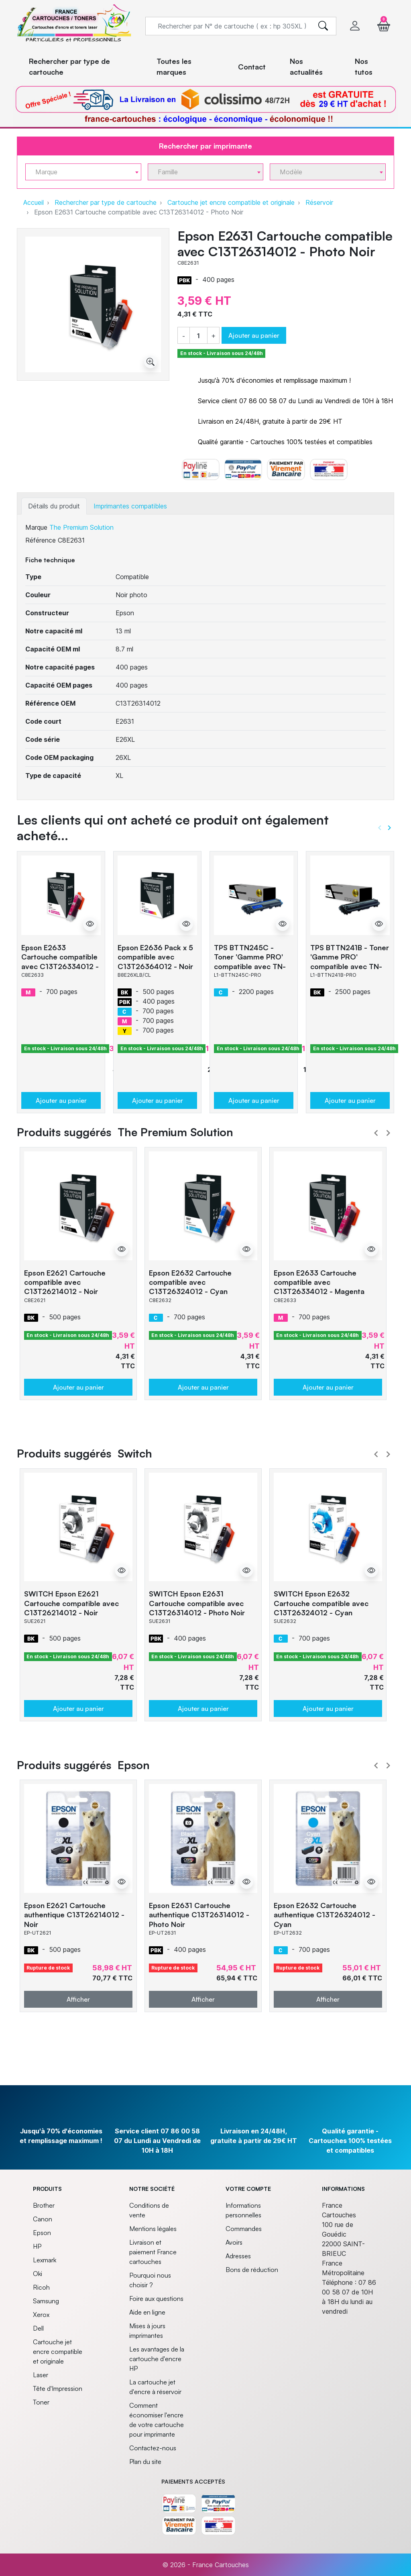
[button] (383, 26)
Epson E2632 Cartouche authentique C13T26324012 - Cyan (324, 1915)
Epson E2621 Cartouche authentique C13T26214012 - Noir (74, 1915)
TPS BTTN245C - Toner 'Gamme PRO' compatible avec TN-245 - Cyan (250, 961)
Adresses (238, 2256)
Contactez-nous (152, 2448)
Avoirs (234, 2242)
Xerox (41, 2315)
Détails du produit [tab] (54, 506)
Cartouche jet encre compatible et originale (231, 202)
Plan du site (145, 2462)
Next (388, 1133)
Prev (376, 1133)
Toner (41, 2402)
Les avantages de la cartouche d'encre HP (156, 2358)
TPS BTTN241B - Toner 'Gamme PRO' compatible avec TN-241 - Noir (349, 961)
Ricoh (41, 2287)
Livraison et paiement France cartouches (153, 2252)
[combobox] (83, 171)
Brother (44, 2205)
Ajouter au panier (253, 335)
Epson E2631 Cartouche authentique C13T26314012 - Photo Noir (199, 1915)
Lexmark (44, 2260)
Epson (42, 2233)
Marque (36, 527)
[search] (323, 26)
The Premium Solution (81, 527)
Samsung (46, 2301)
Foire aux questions (156, 2298)
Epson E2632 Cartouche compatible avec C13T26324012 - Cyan (190, 1282)
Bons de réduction (252, 2270)
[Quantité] (198, 335)
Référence (40, 540)
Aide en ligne (147, 2312)
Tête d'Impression (57, 2388)
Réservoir (319, 202)
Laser (40, 2375)
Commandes (244, 2229)
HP (37, 2246)
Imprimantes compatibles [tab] (130, 506)
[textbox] (80, 172)
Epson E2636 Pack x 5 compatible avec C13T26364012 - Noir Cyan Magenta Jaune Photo (155, 966)
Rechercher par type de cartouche (106, 202)
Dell (38, 2328)
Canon (42, 2219)
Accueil (33, 202)
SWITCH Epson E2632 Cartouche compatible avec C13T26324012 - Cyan (321, 1603)
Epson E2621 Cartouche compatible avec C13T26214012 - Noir (65, 1282)
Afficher (78, 1999)
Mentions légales (153, 2229)
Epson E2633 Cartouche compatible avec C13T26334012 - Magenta (60, 961)
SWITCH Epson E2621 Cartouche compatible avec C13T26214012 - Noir (71, 1603)
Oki (37, 2274)
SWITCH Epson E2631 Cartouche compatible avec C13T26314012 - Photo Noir (197, 1603)
